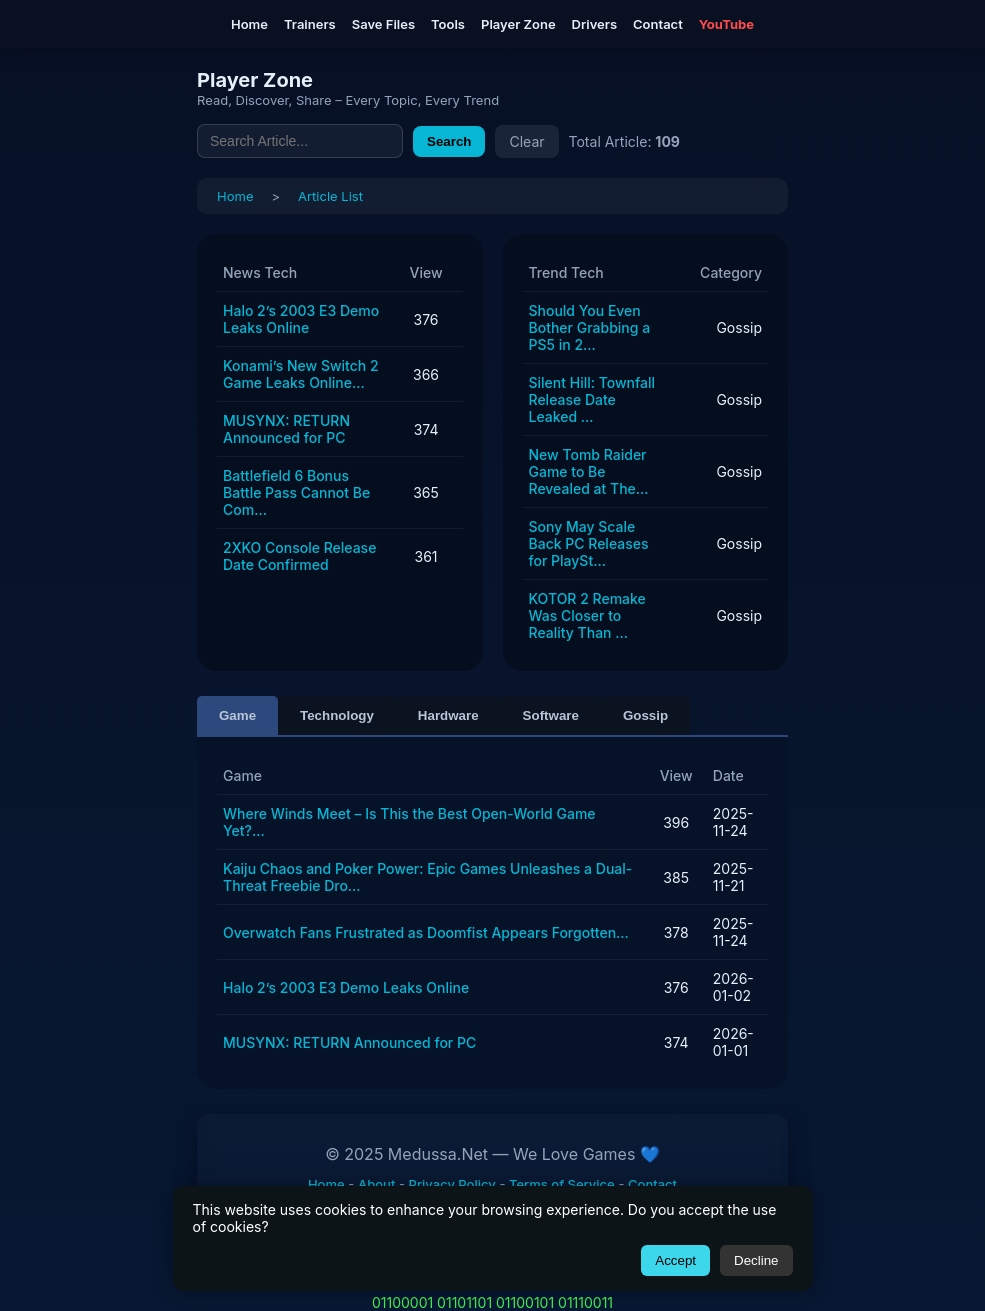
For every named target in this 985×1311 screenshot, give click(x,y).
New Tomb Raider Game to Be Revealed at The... (589, 471)
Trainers (310, 24)
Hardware (448, 715)
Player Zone (518, 24)
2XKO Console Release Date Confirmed (299, 556)
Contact (658, 24)
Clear (526, 141)
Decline (756, 1260)
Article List (330, 196)
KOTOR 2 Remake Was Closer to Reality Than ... (587, 615)
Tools (448, 24)
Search (449, 141)
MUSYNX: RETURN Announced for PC (286, 429)
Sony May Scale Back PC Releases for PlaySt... (589, 543)
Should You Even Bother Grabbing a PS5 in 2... (590, 327)
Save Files (383, 24)
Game (237, 715)
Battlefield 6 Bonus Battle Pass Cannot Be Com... (296, 492)
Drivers (594, 24)
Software (551, 715)
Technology (337, 715)
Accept (675, 1260)
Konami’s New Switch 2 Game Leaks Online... (301, 374)
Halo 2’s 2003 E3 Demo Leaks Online (301, 319)
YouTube (726, 24)
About (376, 1184)
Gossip (645, 715)
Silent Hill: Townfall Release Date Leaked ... (592, 399)
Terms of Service (562, 1184)
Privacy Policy (452, 1184)
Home (249, 24)
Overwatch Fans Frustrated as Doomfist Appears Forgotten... (426, 932)
